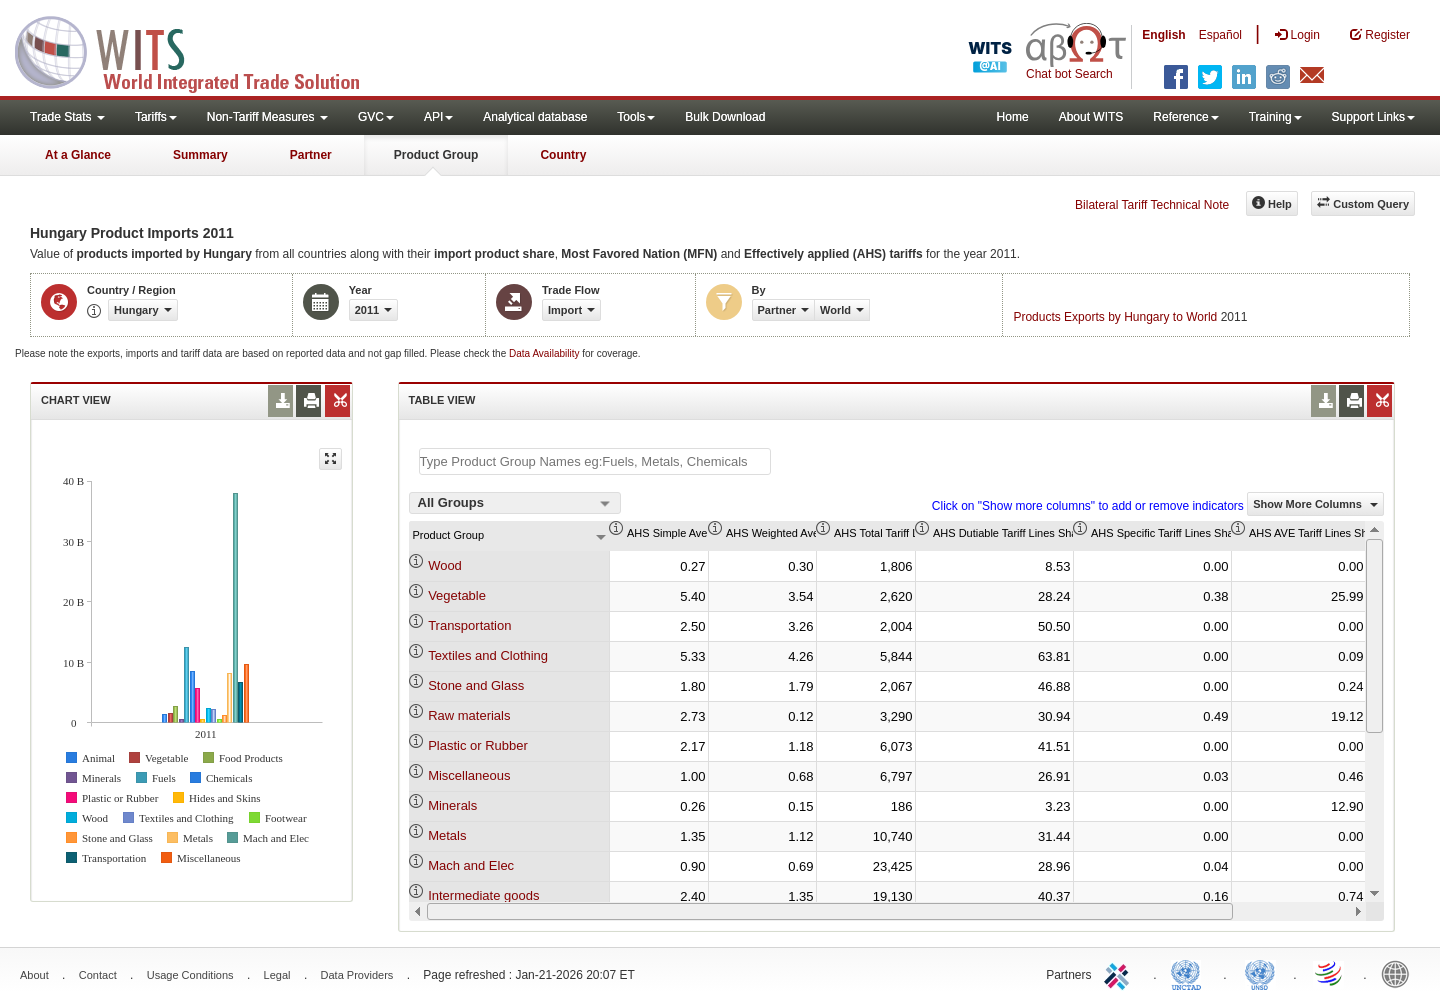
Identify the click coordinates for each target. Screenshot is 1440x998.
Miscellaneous (469, 775)
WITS (200, 50)
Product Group (436, 155)
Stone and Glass (476, 685)
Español (1220, 35)
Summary (200, 155)
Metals (447, 835)
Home (1013, 117)
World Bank (1400, 973)
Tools (636, 117)
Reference (1185, 117)
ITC (1120, 973)
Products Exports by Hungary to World (1115, 317)
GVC (376, 117)
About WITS (1091, 117)
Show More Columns (1315, 504)
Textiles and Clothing (488, 655)
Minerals (452, 805)
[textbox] (595, 461)
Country (563, 155)
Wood (445, 565)
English (1163, 35)
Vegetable (457, 595)
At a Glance (78, 155)
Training (1275, 117)
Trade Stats (67, 117)
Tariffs (156, 117)
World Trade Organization (1330, 973)
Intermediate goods (483, 895)
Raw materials (469, 715)
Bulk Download (725, 117)
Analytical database (535, 117)
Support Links (1373, 117)
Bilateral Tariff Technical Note (1152, 205)
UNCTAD (1190, 973)
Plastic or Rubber (478, 745)
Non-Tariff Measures (267, 117)
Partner (311, 155)
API (438, 117)
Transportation (469, 625)
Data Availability (545, 353)
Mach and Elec (471, 865)
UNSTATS (1260, 973)
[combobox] (515, 503)
